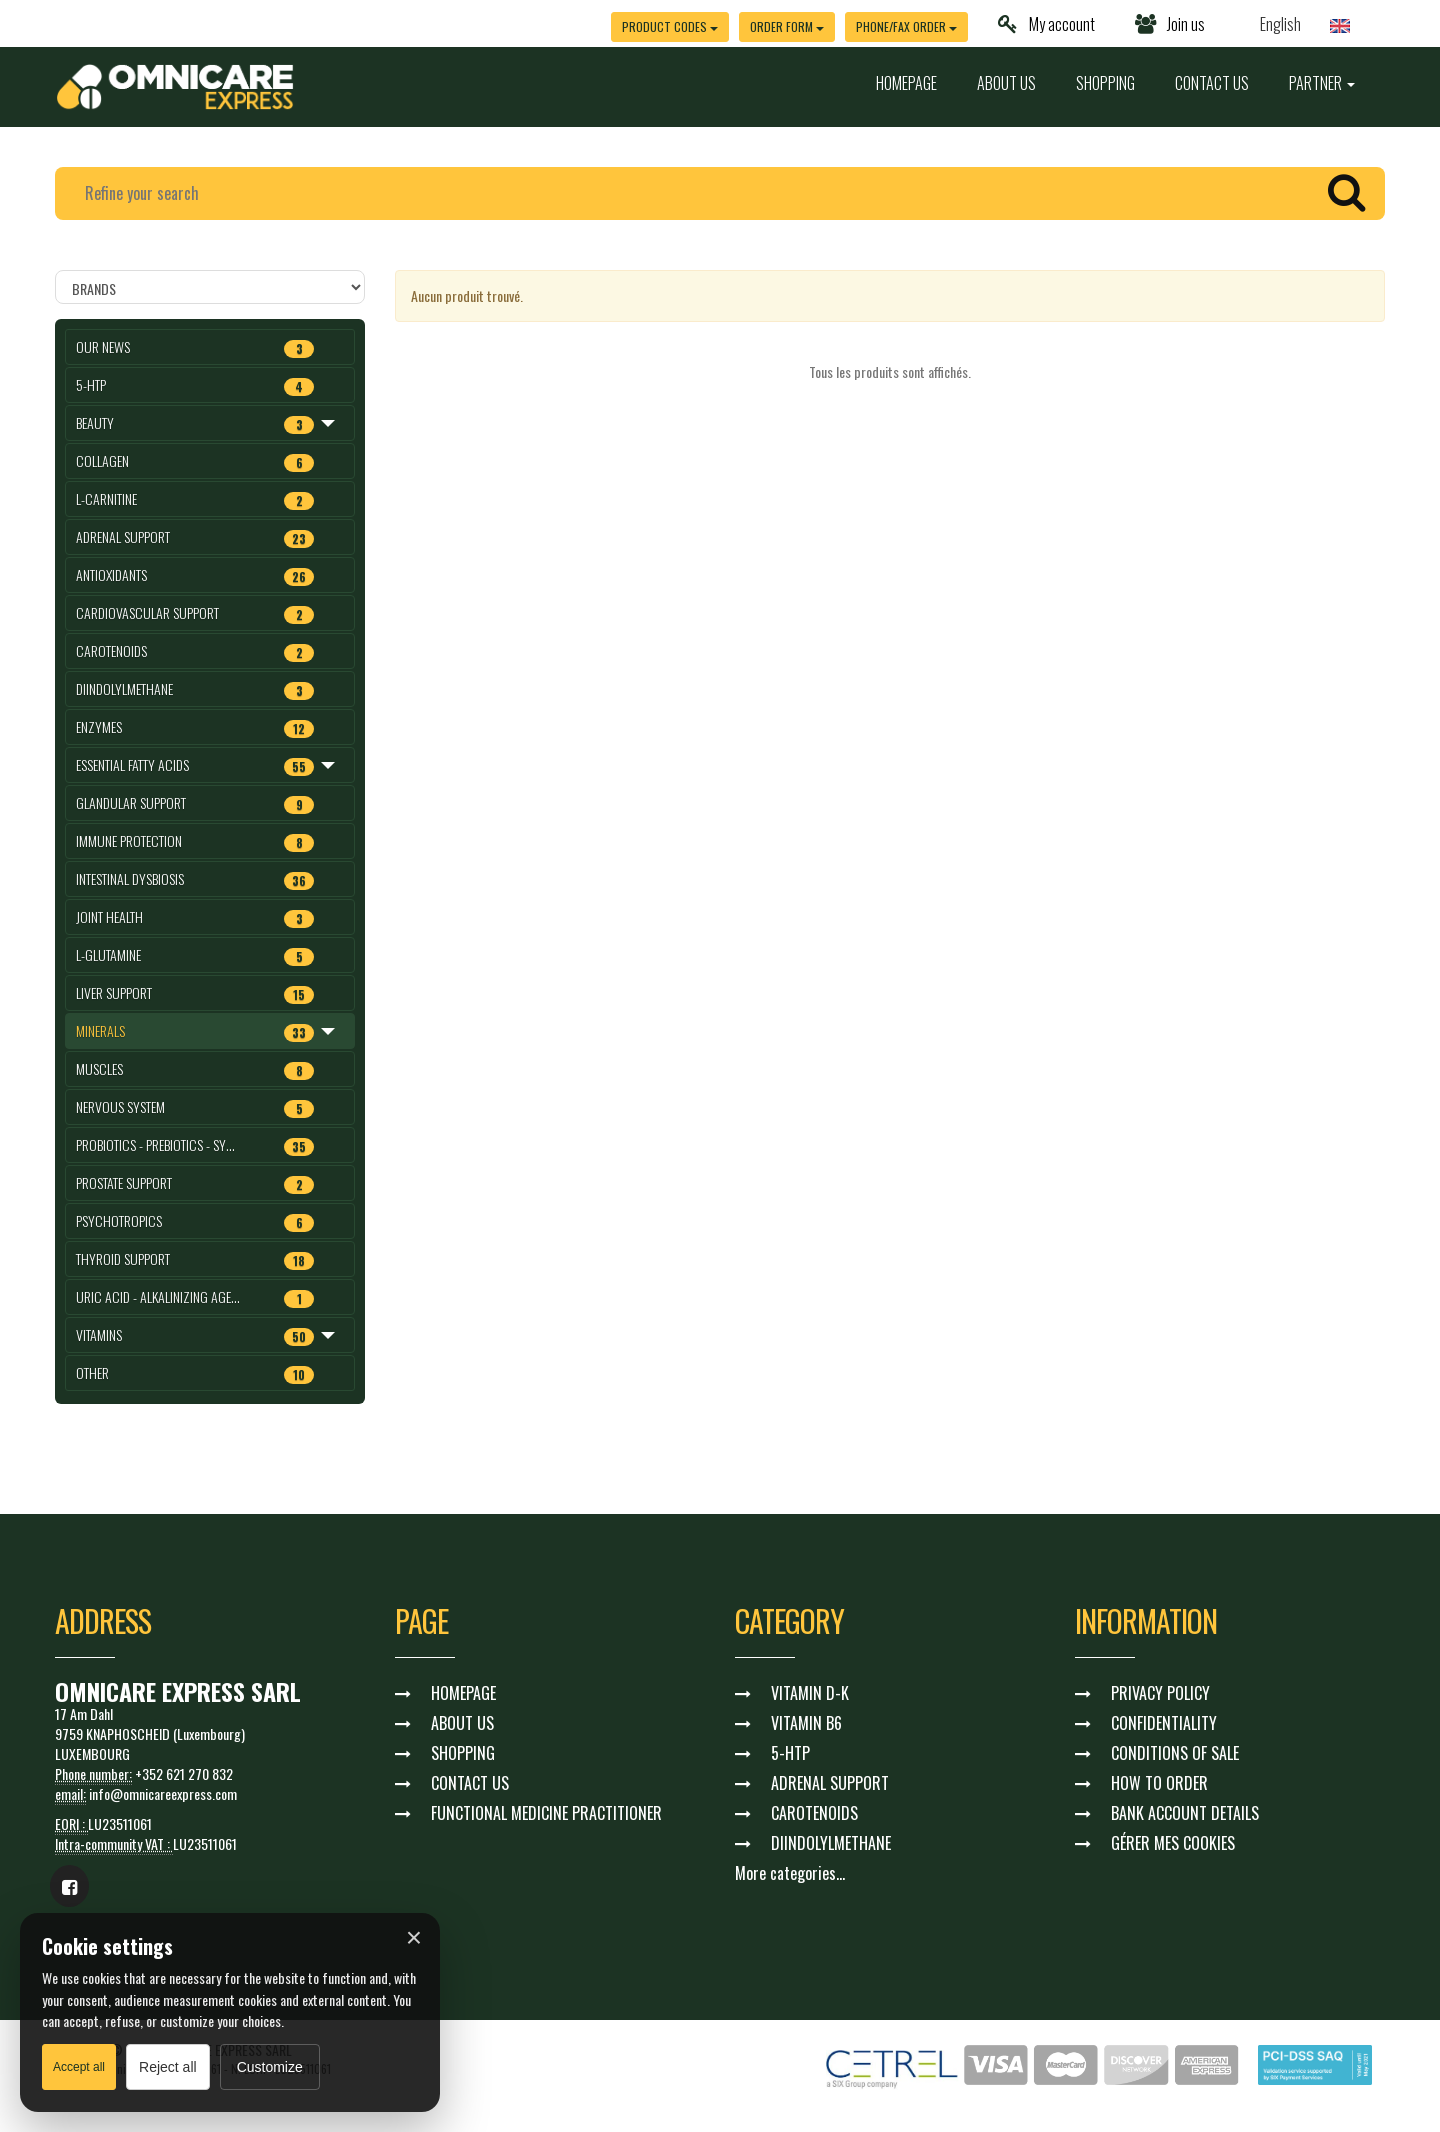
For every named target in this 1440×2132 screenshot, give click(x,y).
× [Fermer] (414, 1938)
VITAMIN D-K (810, 1693)
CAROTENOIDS (814, 1813)
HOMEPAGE (906, 83)
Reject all (168, 2067)
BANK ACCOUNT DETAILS (1185, 1813)
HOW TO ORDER (1159, 1783)
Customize (270, 2067)
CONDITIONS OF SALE (1175, 1753)
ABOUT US (1006, 83)
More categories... (790, 1873)
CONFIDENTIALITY (1164, 1723)
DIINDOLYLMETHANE (831, 1843)
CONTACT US (1212, 83)
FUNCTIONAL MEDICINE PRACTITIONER (546, 1813)
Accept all (79, 2067)
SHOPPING (1105, 83)
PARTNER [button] (1322, 83)
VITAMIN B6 (806, 1723)
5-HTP (790, 1753)
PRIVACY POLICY (1160, 1693)
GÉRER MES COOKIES (1173, 1843)
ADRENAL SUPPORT (830, 1783)
